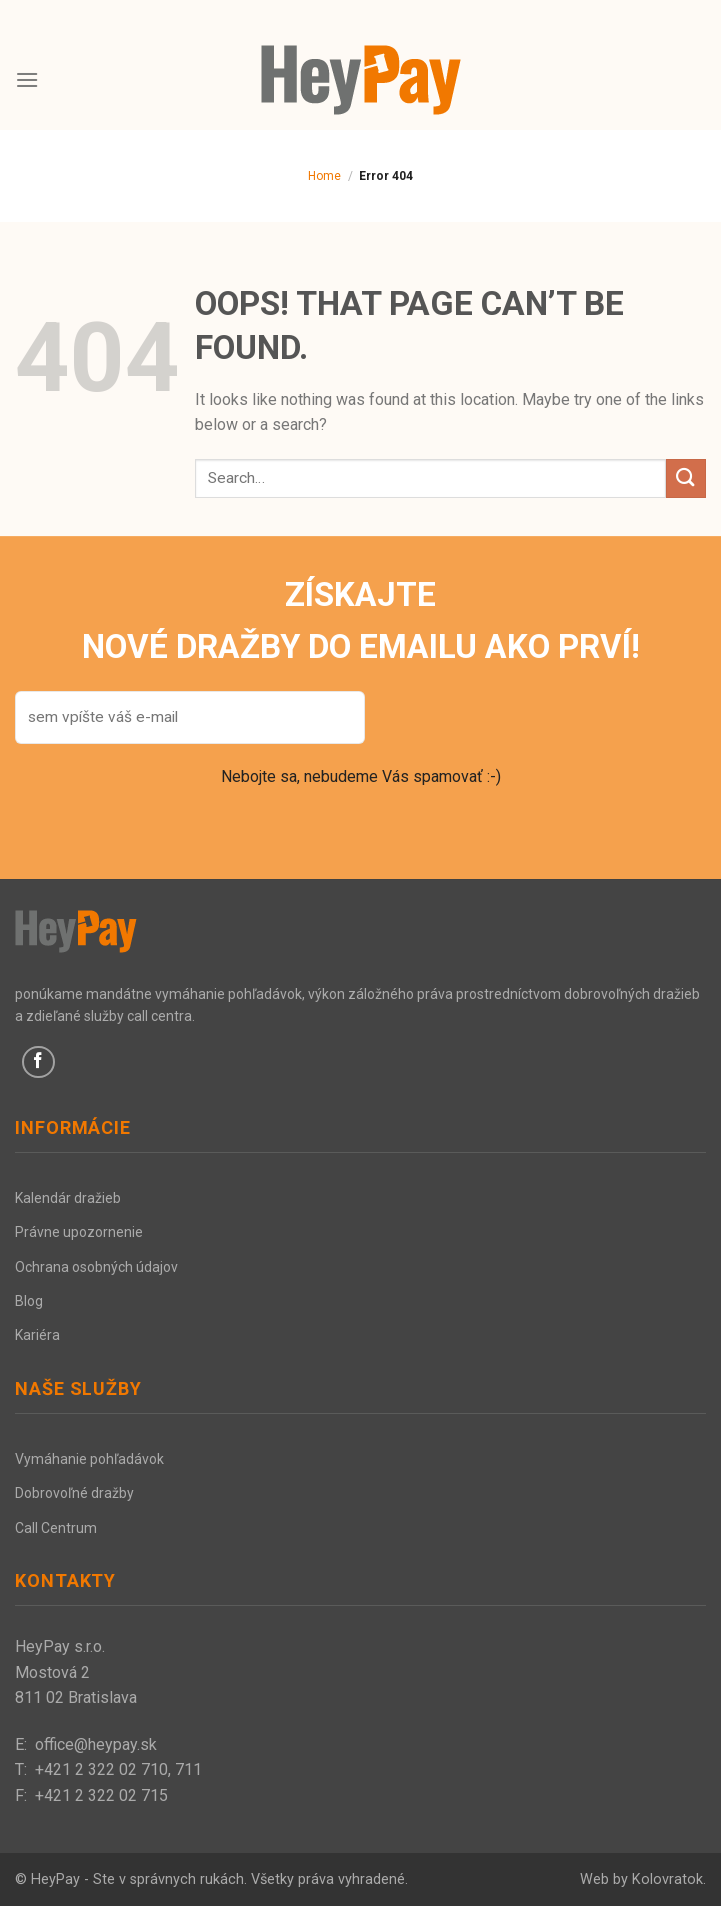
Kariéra (37, 1335)
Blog (29, 1301)
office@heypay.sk (96, 1744)
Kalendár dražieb (68, 1198)
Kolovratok (667, 1879)
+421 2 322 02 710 (101, 1769)
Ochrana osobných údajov (96, 1267)
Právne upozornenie (79, 1232)
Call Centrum (56, 1528)
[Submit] (686, 478)
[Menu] (27, 79)
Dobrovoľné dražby (74, 1493)
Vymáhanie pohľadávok (89, 1459)
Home (324, 176)
